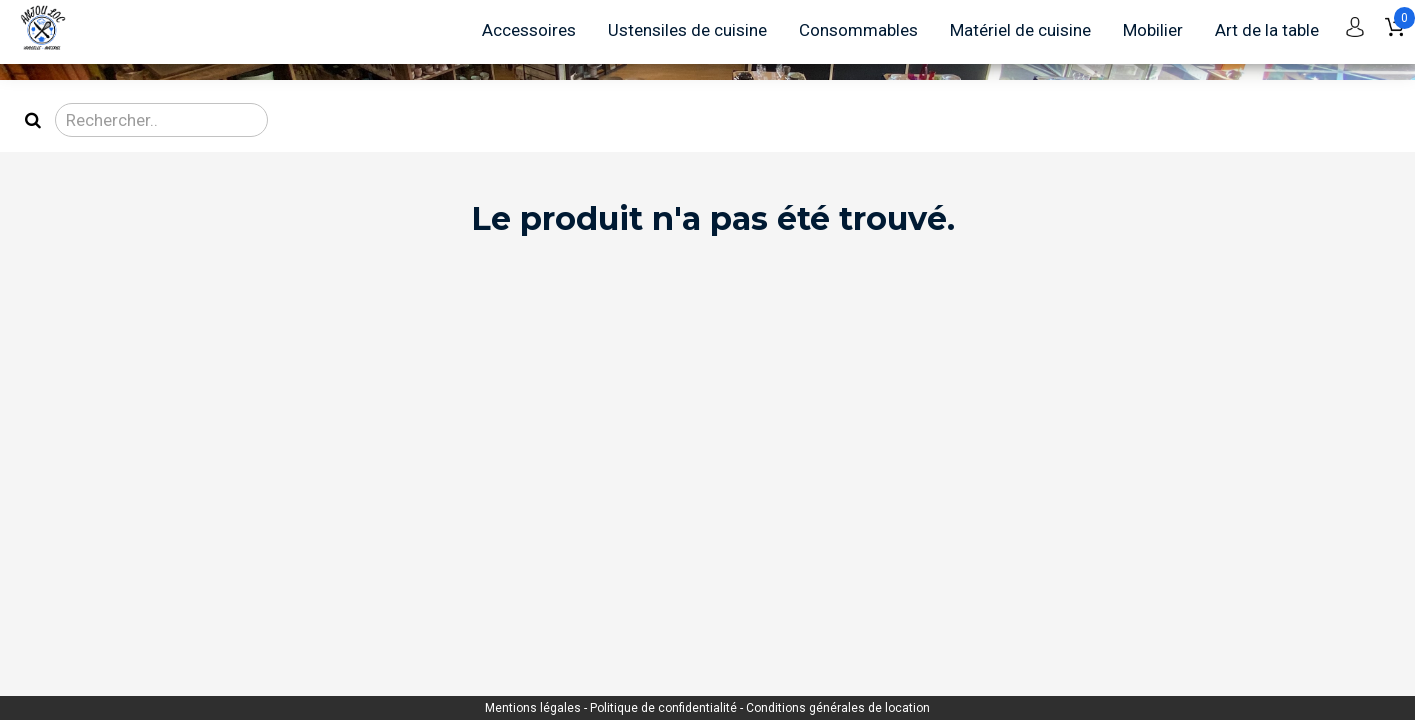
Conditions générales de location (838, 708)
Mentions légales (534, 708)
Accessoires (529, 30)
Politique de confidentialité (665, 708)
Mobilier (1153, 30)
